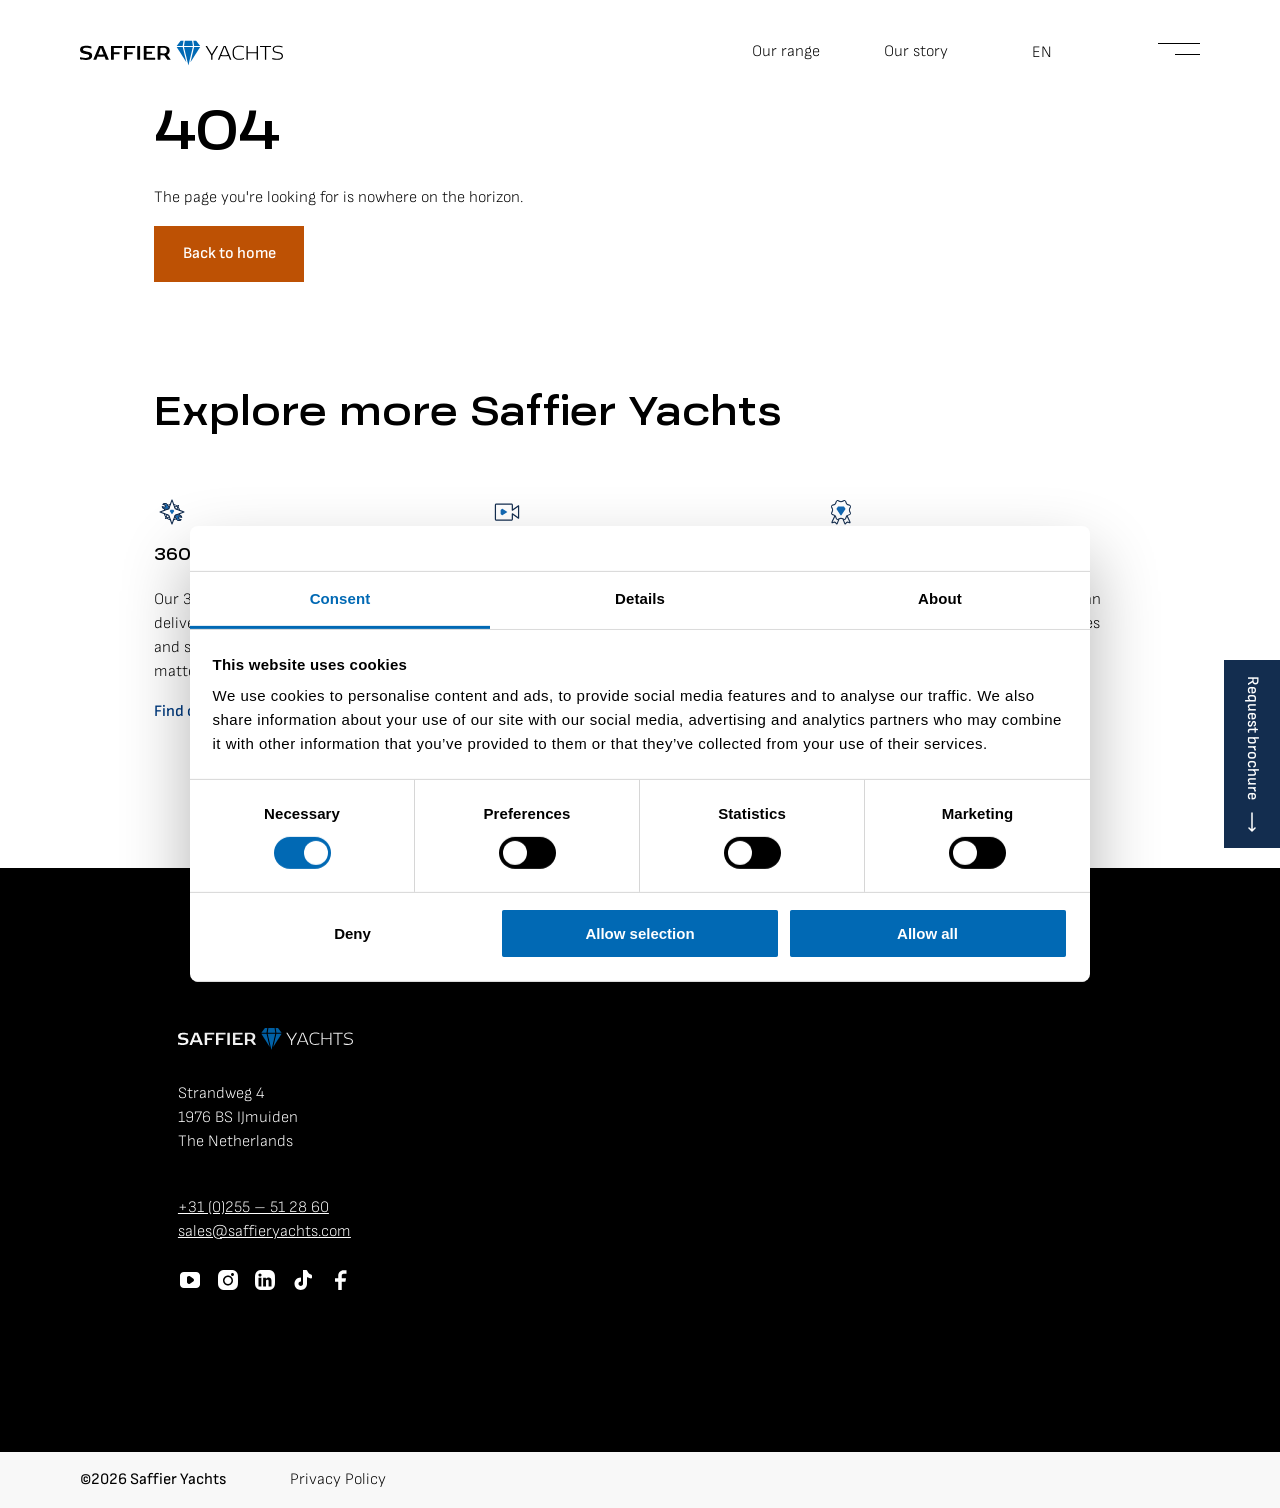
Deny (352, 933)
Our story (916, 51)
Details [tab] (640, 598)
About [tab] (940, 598)
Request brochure (1252, 738)
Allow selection (639, 933)
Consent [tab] (340, 598)
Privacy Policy (338, 1479)
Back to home (229, 253)
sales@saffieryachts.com (264, 1231)
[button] (1053, 53)
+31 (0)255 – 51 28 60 (253, 1207)
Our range (786, 51)
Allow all (927, 933)
